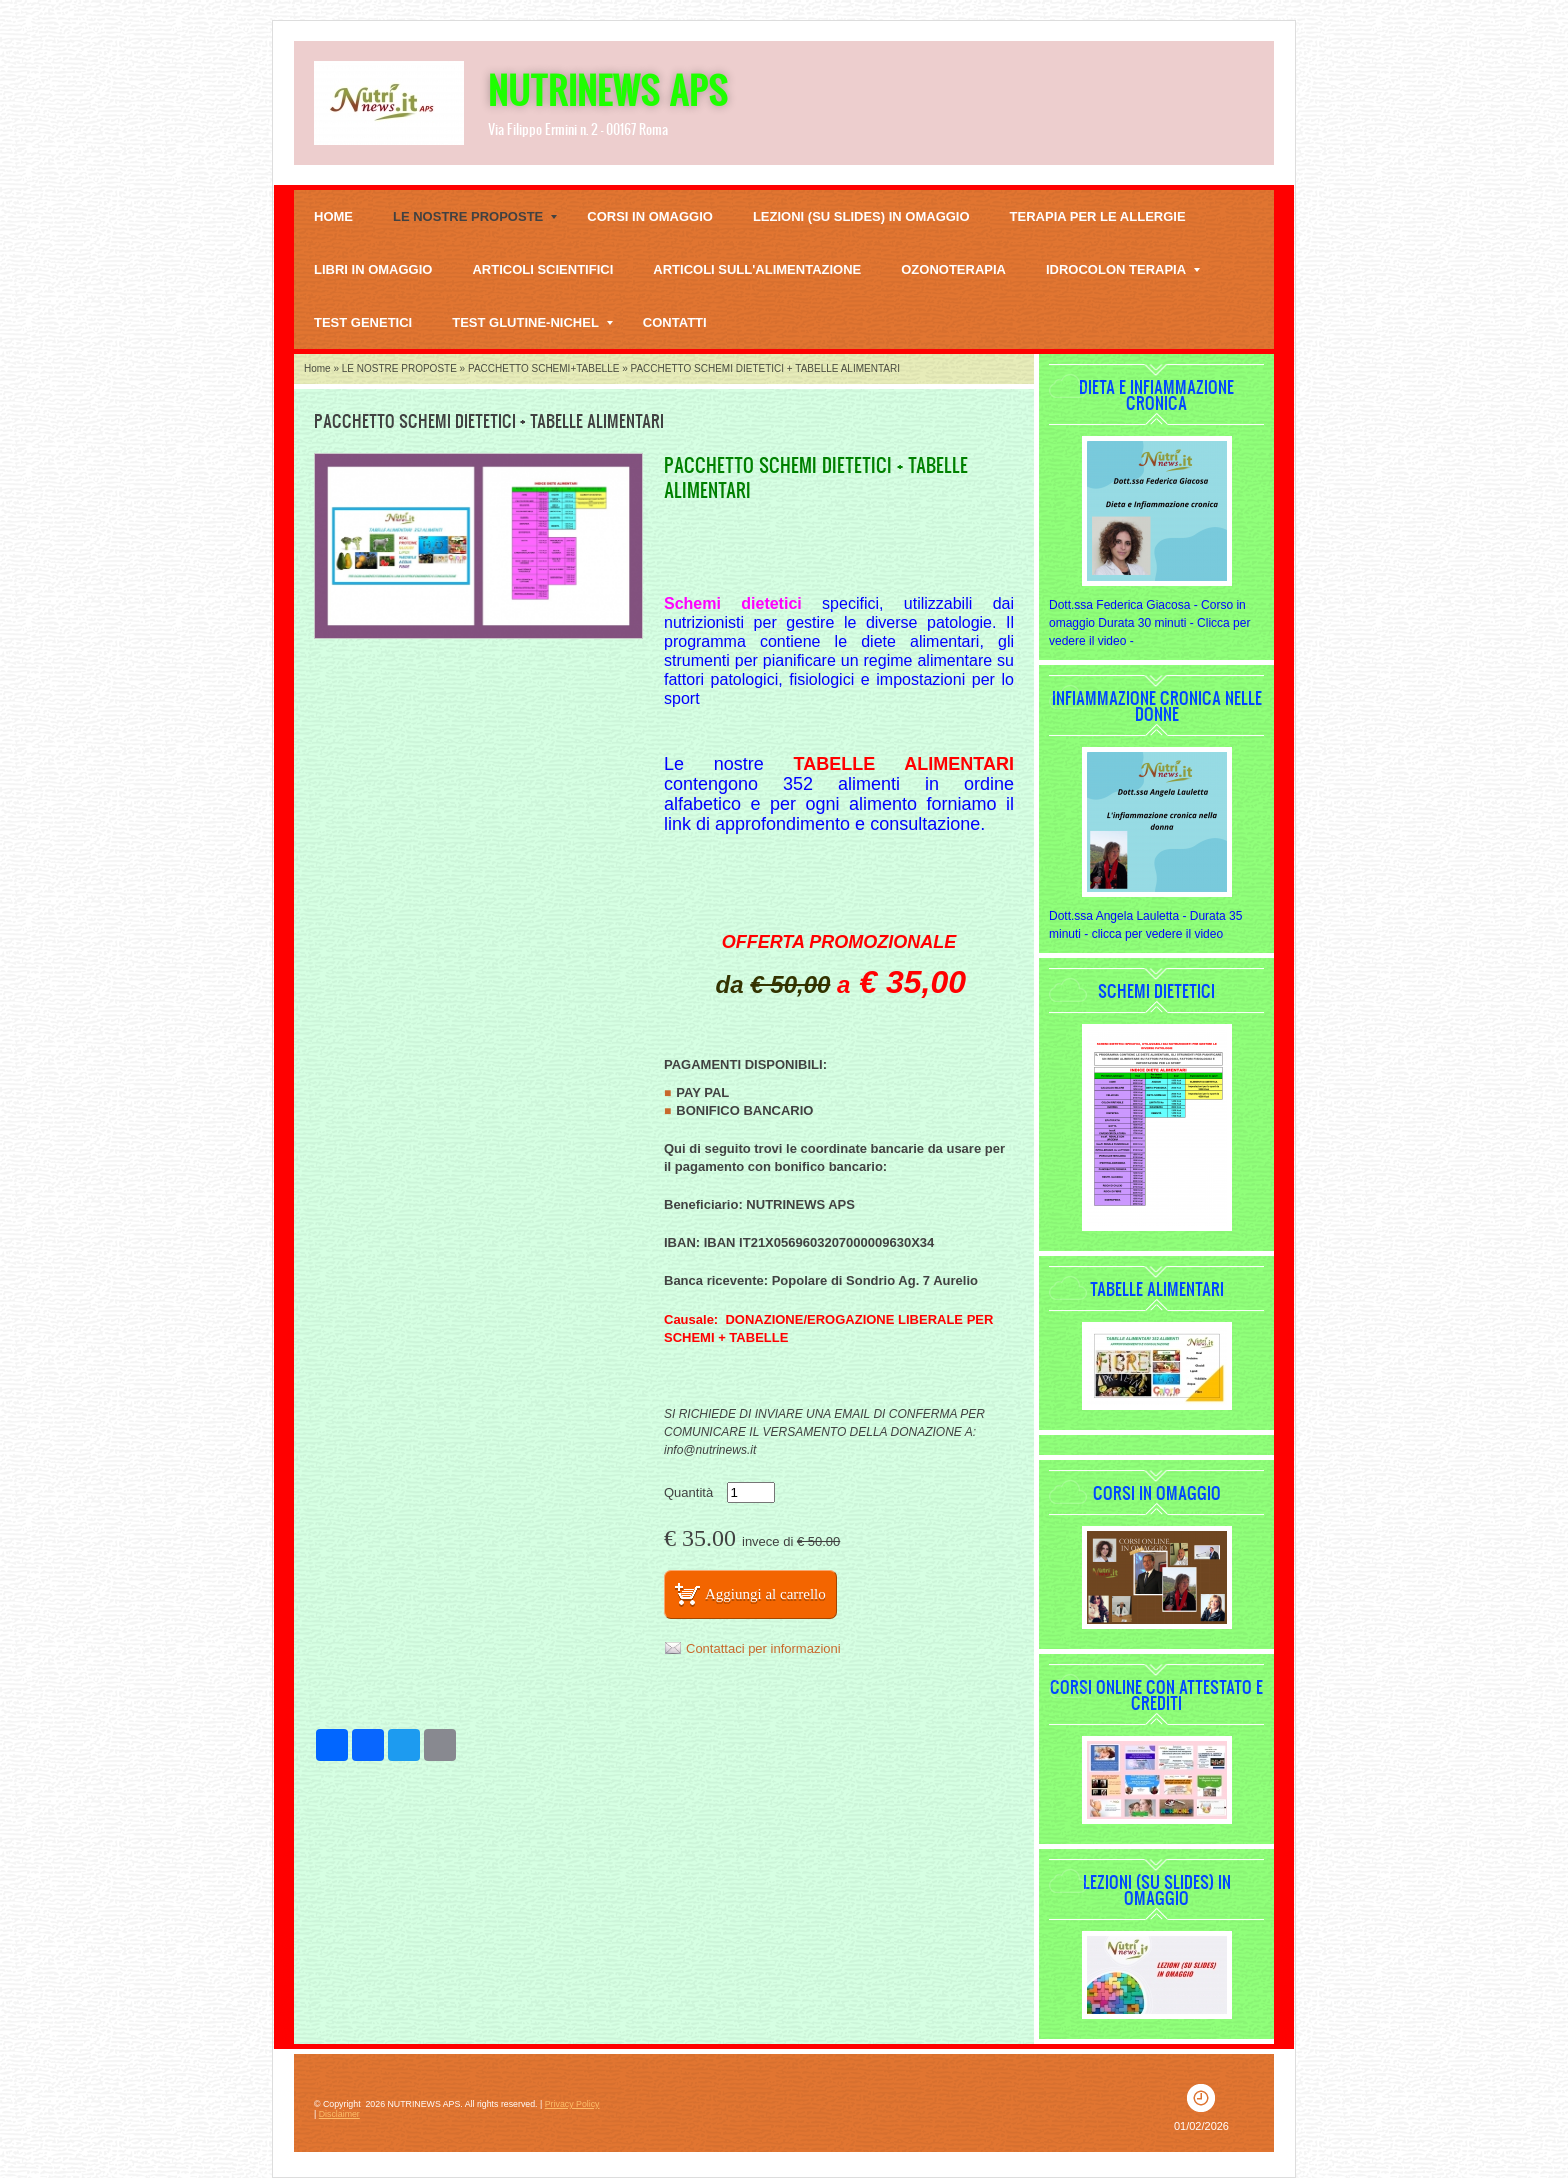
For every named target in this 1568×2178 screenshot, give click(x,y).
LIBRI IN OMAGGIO (373, 269)
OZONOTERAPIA (953, 269)
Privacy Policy (572, 2104)
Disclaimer (339, 2114)
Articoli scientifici (542, 269)
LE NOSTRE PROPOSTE (475, 216)
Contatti (675, 322)
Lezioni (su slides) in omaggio (861, 216)
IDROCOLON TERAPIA (1123, 269)
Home (333, 216)
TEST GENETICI (363, 322)
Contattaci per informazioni (763, 1648)
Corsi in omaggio (650, 216)
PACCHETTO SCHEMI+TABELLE (543, 368)
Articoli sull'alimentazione (757, 269)
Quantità (688, 1492)
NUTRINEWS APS (608, 89)
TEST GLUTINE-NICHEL (532, 322)
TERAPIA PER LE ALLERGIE (1098, 216)
